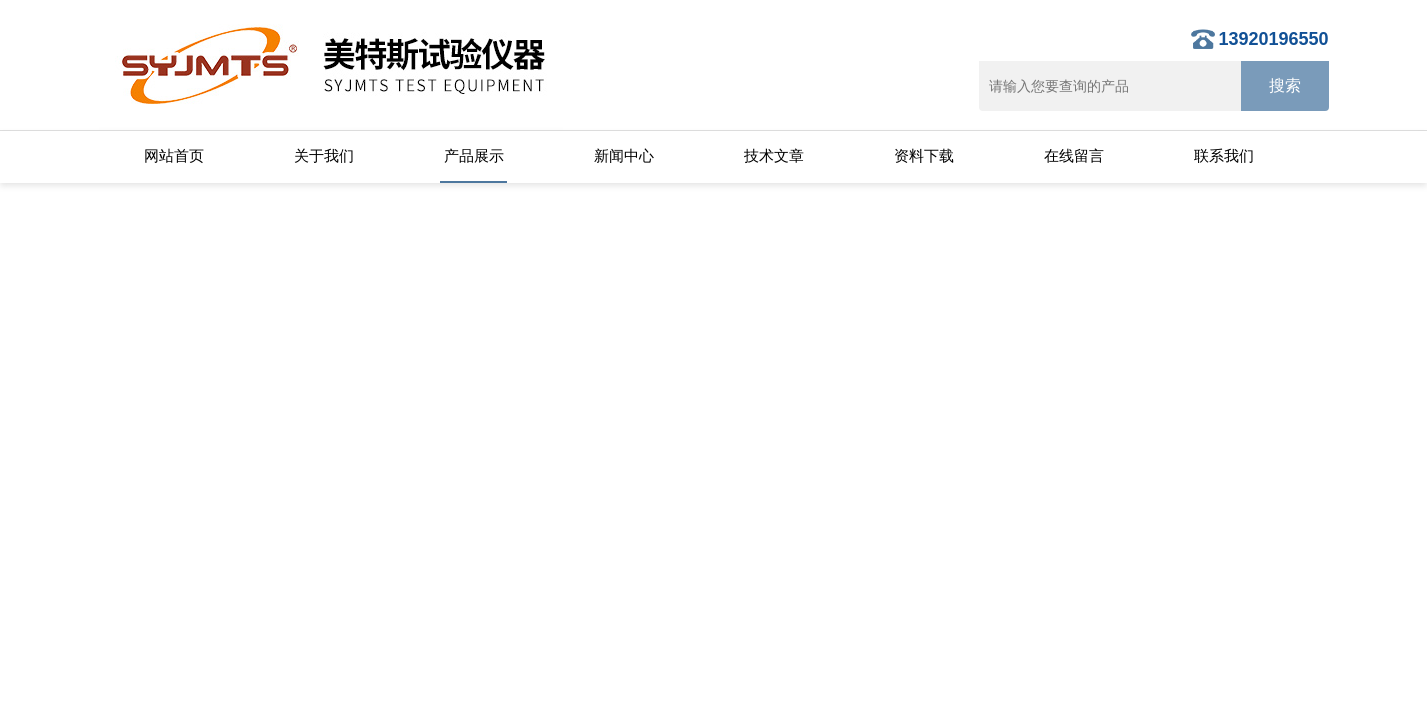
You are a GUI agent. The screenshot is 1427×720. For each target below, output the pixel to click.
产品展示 (474, 155)
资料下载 (924, 155)
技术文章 (774, 155)
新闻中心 (624, 155)
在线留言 (1074, 155)
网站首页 (174, 155)
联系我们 (1224, 155)
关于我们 (324, 155)
